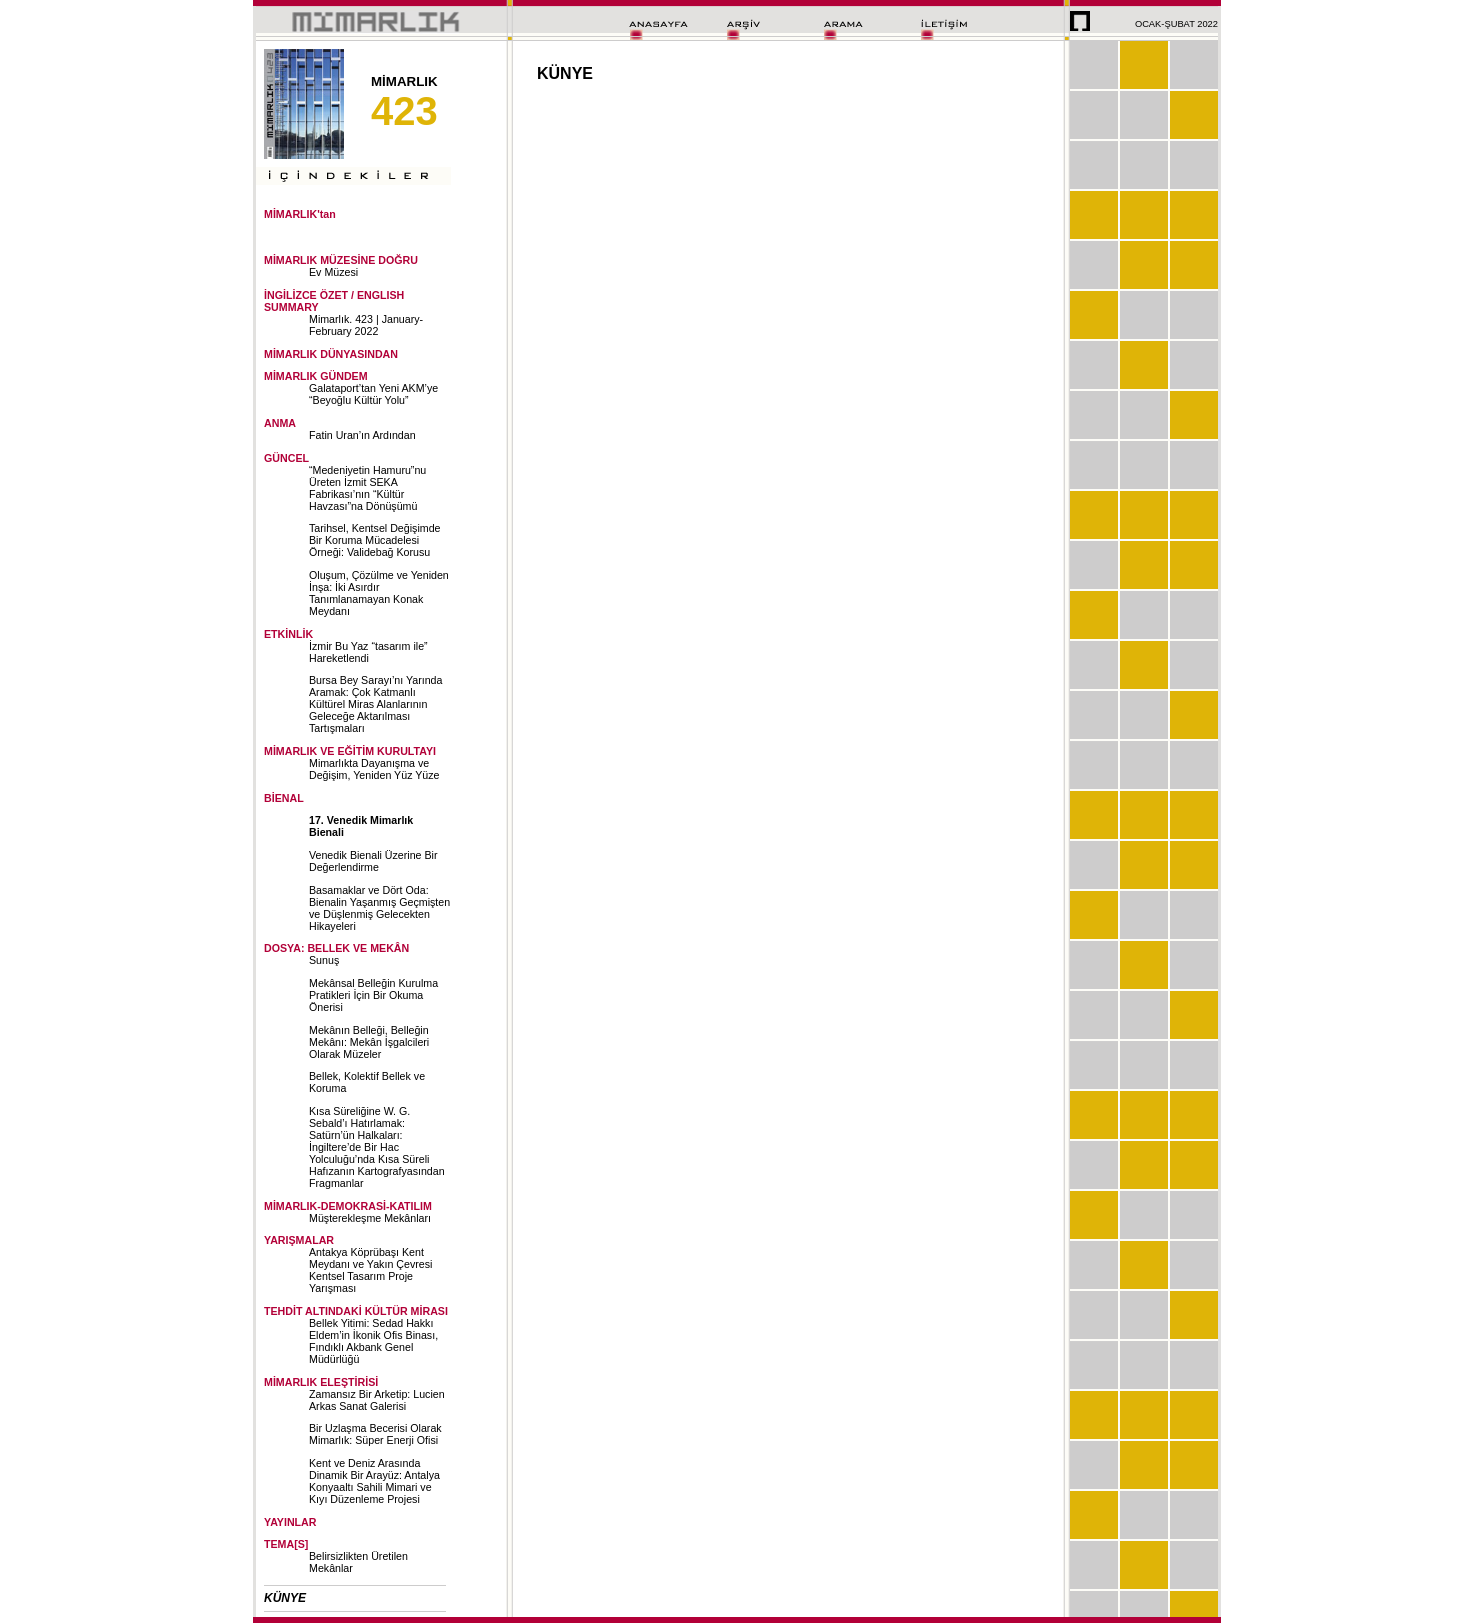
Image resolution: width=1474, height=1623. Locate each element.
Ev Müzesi (333, 272)
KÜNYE (285, 1598)
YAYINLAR (290, 1522)
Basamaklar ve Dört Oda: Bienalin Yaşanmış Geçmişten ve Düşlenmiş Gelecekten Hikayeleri (379, 908)
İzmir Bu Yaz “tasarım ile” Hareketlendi (368, 652)
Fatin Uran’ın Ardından (362, 435)
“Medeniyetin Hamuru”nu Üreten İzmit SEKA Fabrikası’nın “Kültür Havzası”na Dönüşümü (367, 488)
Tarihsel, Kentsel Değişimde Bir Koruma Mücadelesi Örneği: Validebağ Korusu (375, 540)
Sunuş (324, 960)
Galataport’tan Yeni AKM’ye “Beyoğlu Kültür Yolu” (373, 394)
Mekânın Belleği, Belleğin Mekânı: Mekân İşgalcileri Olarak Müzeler (369, 1042)
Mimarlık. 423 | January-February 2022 (366, 325)
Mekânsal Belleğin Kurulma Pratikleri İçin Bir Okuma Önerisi (373, 995)
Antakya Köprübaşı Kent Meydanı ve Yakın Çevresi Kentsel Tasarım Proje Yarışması (370, 1270)
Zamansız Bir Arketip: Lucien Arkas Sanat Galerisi (377, 1400)
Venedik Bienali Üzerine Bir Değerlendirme (373, 861)
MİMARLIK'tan (300, 214)
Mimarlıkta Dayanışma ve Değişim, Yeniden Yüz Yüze (374, 769)
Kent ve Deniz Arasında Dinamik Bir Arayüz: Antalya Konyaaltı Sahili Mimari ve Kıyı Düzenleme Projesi (374, 1481)
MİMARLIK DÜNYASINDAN (331, 354)
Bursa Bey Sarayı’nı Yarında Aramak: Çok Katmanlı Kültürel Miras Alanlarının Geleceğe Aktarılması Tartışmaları (375, 704)
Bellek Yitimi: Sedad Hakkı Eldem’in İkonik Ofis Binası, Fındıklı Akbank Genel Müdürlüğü (373, 1341)
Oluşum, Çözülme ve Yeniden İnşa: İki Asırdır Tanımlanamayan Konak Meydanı (379, 593)
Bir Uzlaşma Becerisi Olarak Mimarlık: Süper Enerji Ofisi (375, 1434)
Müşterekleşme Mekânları (370, 1218)
